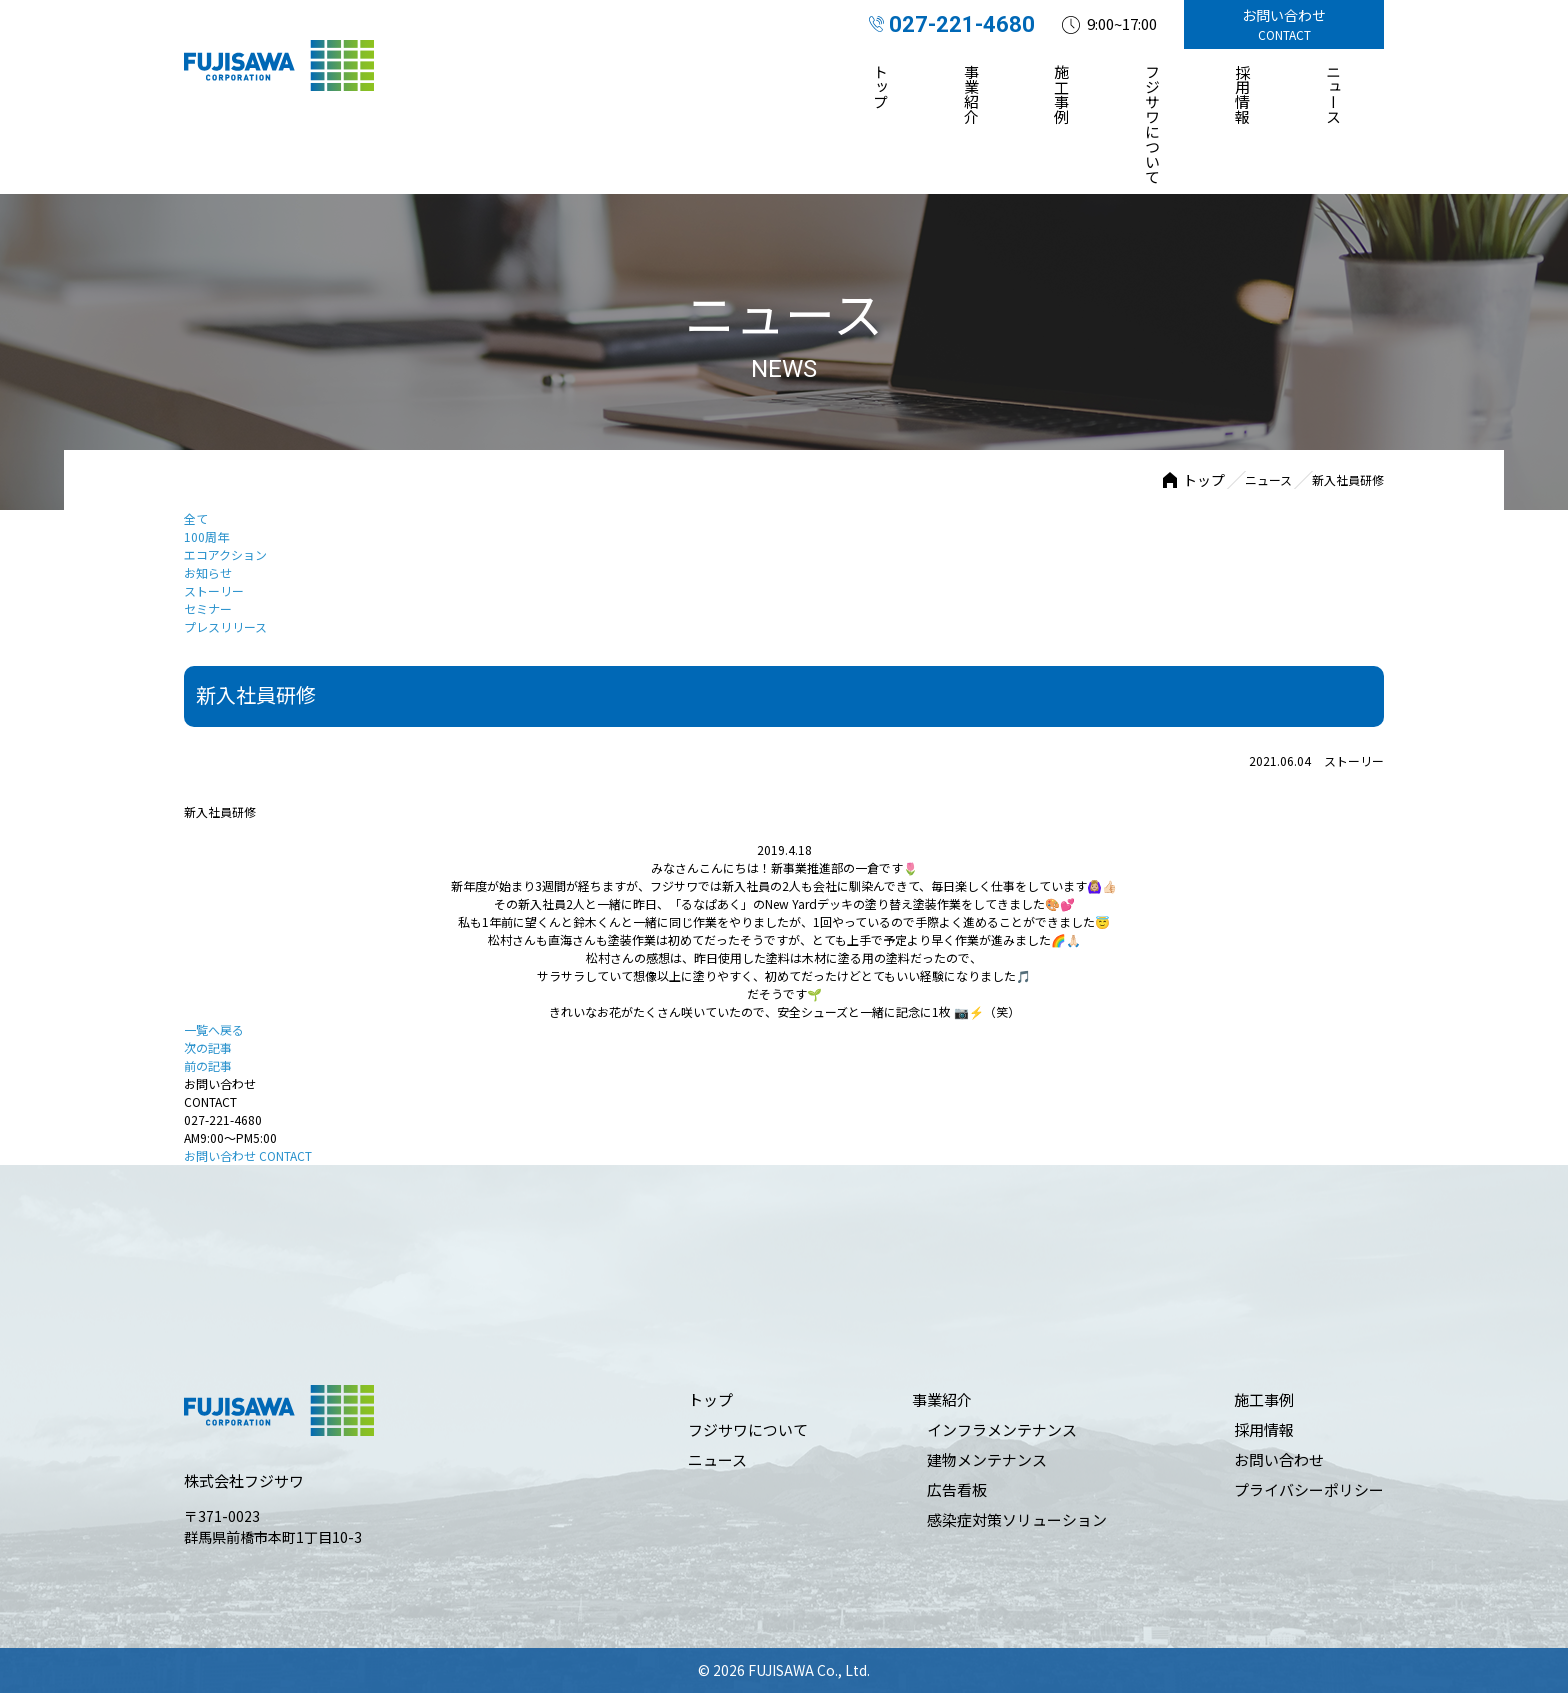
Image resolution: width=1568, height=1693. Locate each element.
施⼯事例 (1062, 94)
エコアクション (225, 554)
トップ (881, 86)
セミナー (208, 608)
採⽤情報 (1243, 94)
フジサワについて (1152, 124)
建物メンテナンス (987, 1459)
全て (196, 518)
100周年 (206, 536)
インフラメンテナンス (1002, 1429)
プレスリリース (225, 626)
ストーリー (214, 590)
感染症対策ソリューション (1017, 1519)
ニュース (1333, 94)
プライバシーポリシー (1309, 1489)
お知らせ (208, 572)
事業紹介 (971, 94)
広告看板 (957, 1489)
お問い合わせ (248, 1155)
